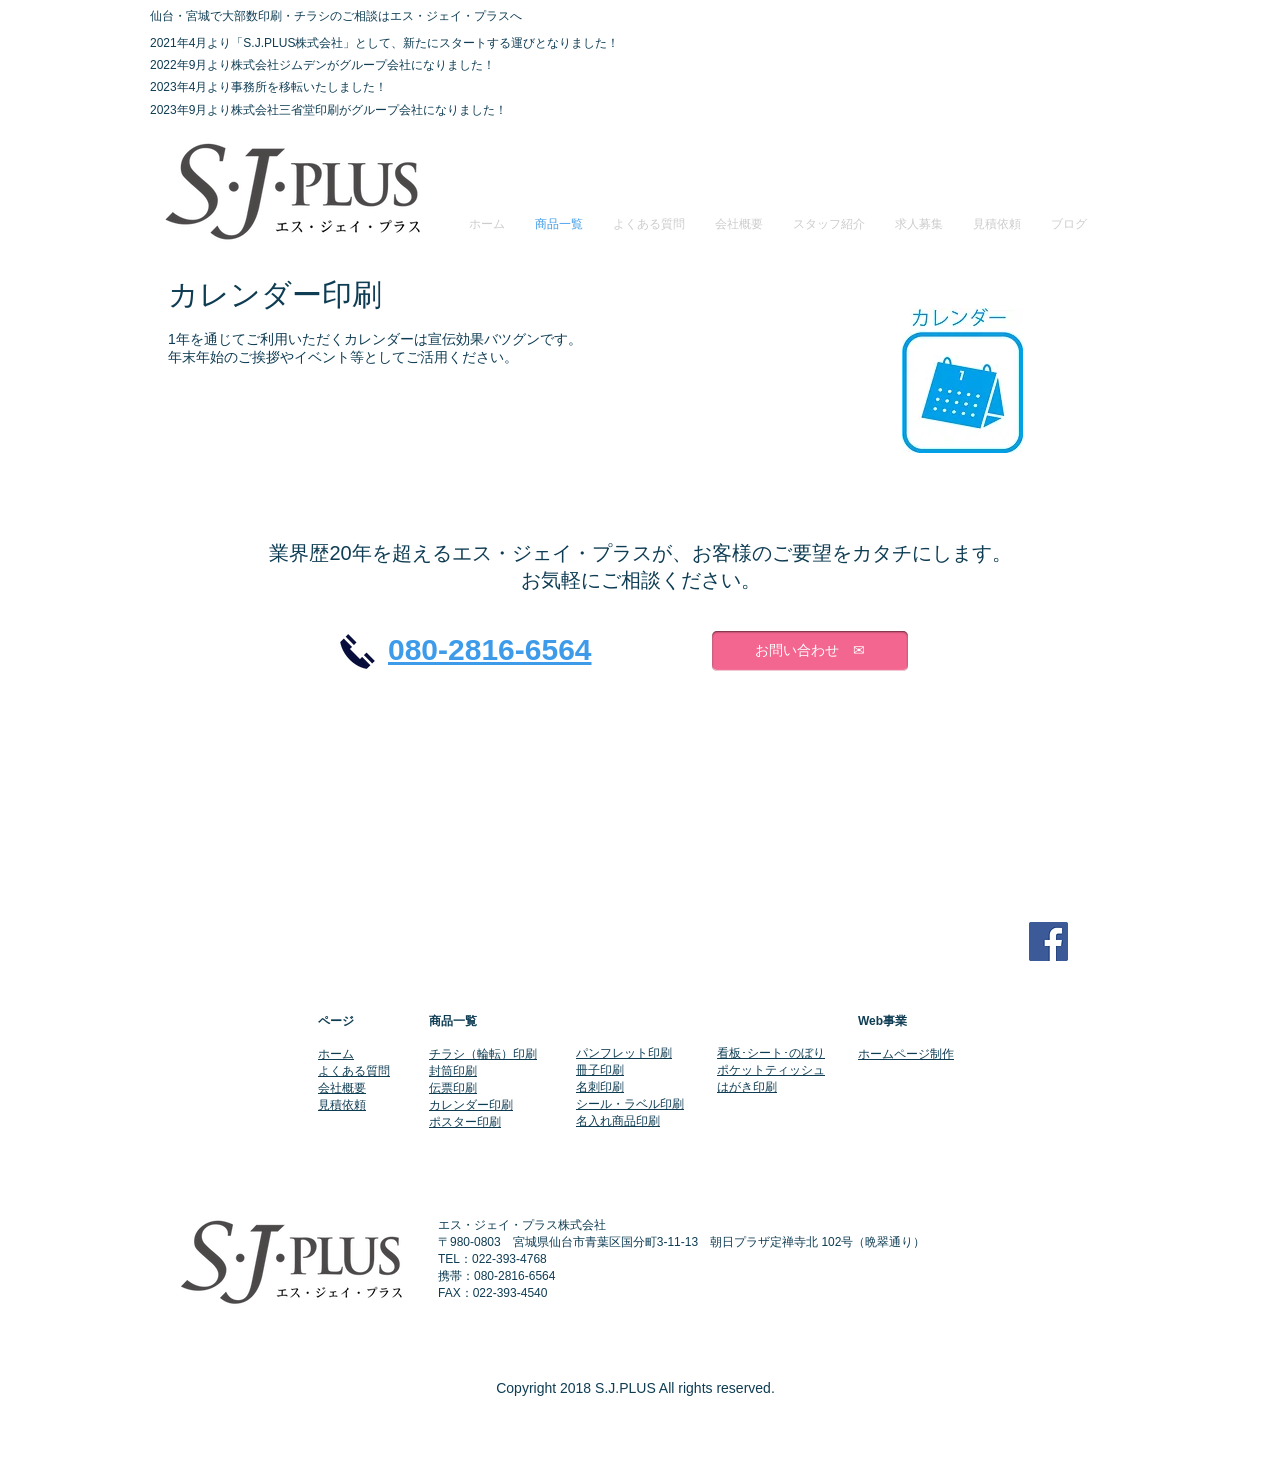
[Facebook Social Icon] (1048, 941)
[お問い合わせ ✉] (810, 651)
